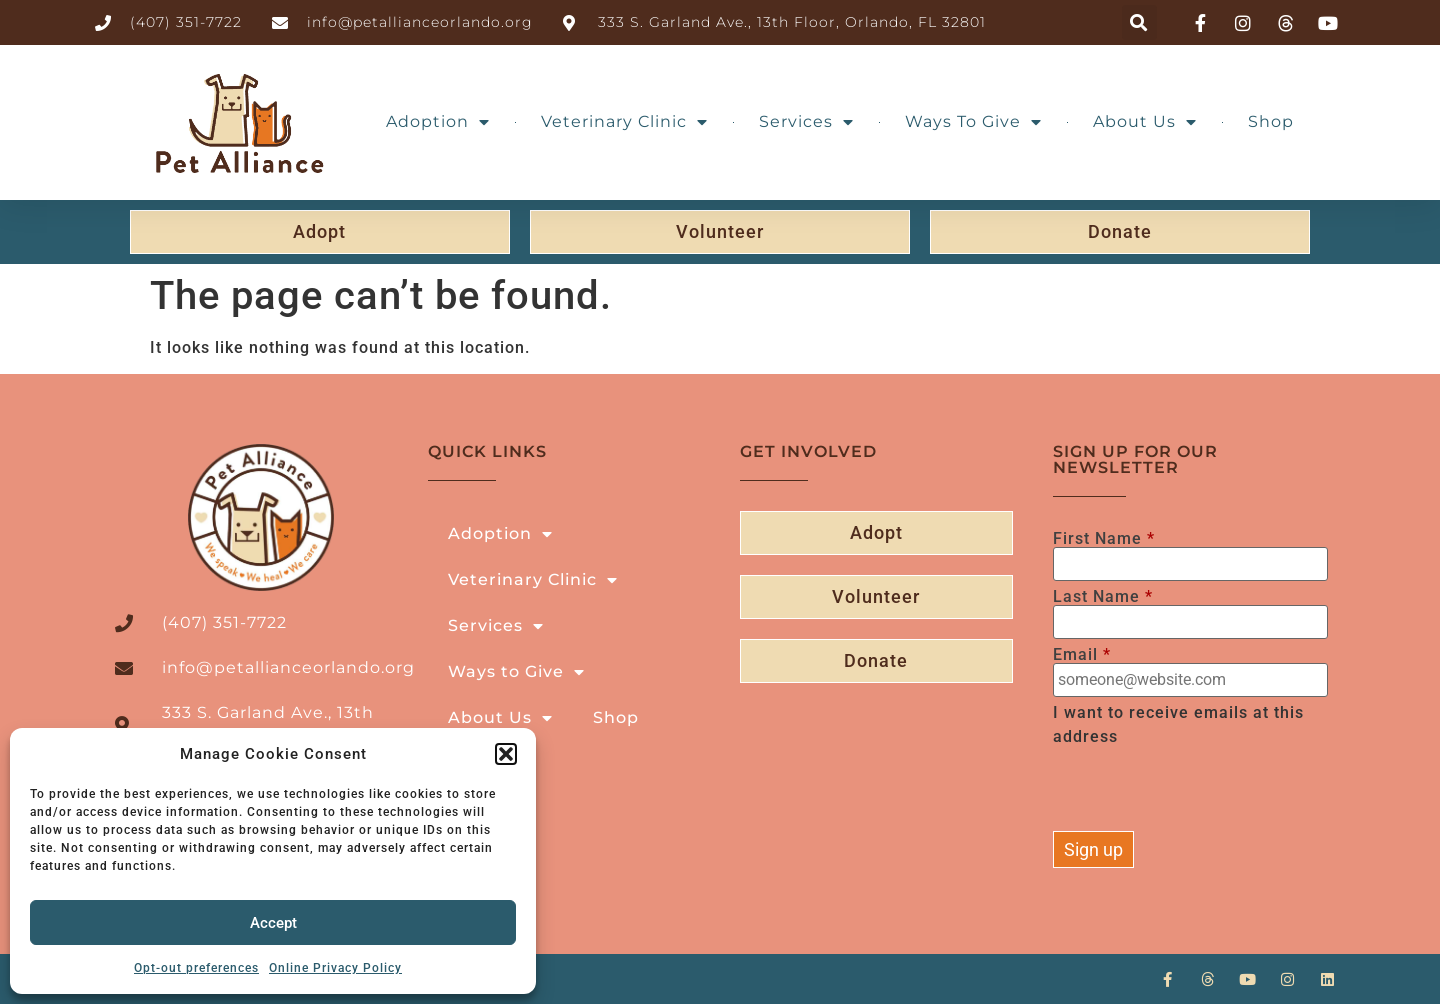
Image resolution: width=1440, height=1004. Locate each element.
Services (806, 122)
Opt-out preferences (196, 968)
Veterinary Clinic (624, 122)
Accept (273, 923)
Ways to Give (973, 122)
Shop (1271, 121)
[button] (506, 754)
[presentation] (1205, 792)
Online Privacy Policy (335, 968)
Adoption (438, 122)
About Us (1145, 122)
